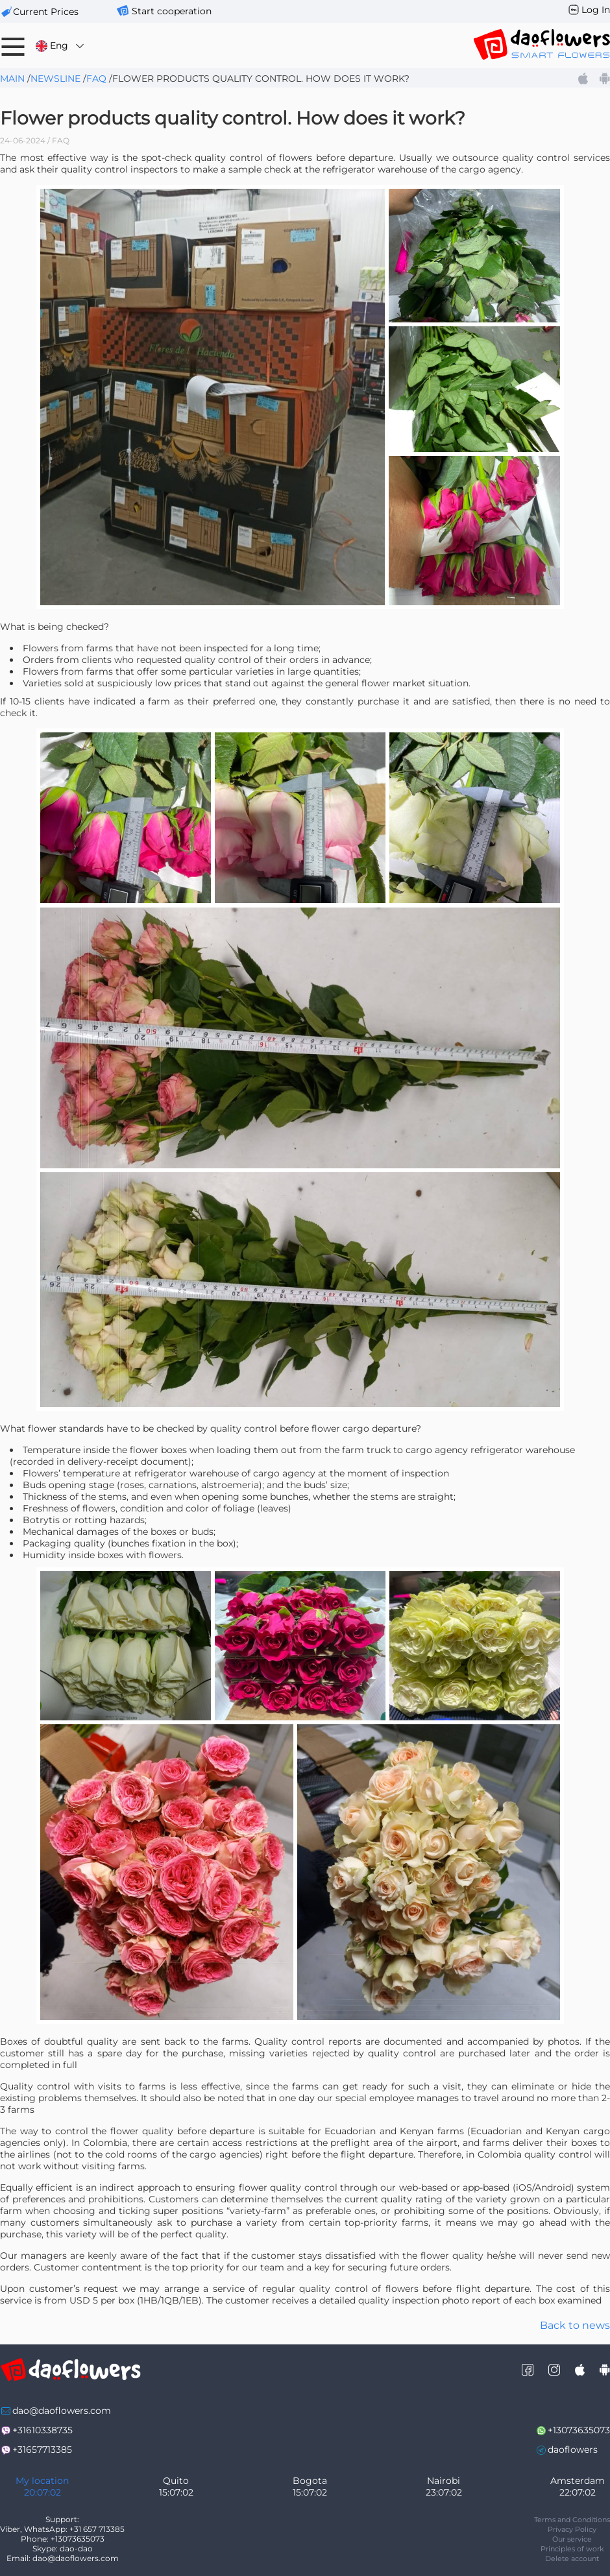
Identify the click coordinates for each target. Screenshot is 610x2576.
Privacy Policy (572, 2529)
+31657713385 (42, 2449)
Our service (572, 2539)
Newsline (55, 78)
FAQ (96, 78)
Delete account (572, 2558)
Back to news (575, 2325)
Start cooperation (172, 11)
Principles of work (572, 2548)
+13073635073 (579, 2430)
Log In (595, 10)
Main (12, 78)
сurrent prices (46, 12)
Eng (61, 46)
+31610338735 (42, 2430)
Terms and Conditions (572, 2519)
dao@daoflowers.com (61, 2410)
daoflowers (573, 2449)
